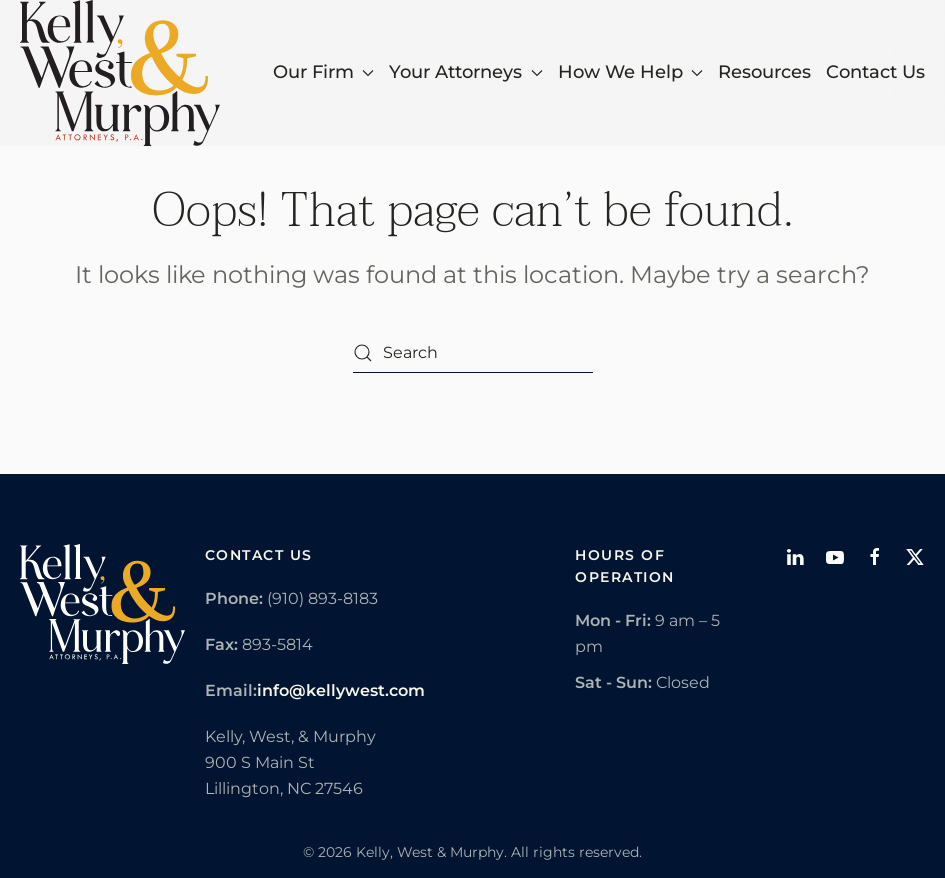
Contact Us (875, 72)
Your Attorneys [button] (466, 72)
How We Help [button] (631, 72)
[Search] (473, 353)
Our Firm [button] (324, 72)
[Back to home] (120, 73)
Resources (764, 72)
